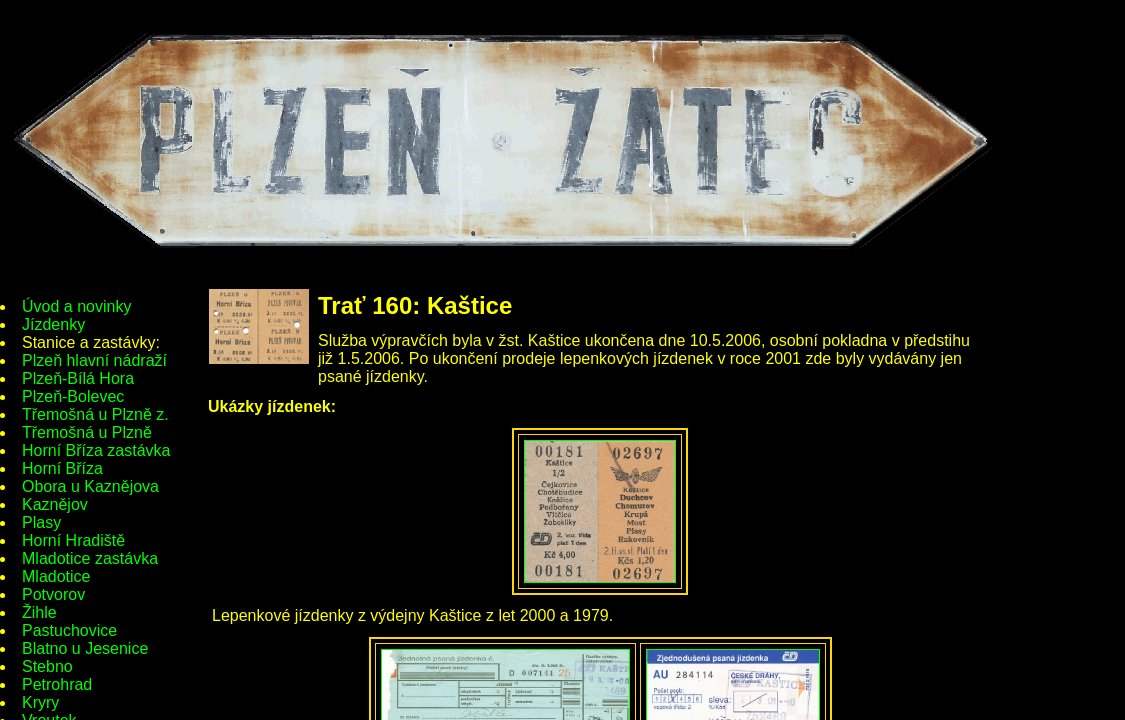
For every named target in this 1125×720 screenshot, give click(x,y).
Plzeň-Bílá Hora (78, 378)
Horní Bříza (62, 468)
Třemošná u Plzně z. (95, 414)
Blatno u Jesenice (85, 648)
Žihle (39, 612)
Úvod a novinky (76, 306)
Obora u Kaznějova (90, 486)
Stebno (47, 666)
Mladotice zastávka (90, 558)
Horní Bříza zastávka (96, 450)
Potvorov (53, 594)
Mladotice (56, 576)
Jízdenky (53, 324)
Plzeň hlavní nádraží (94, 360)
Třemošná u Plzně (87, 432)
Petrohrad (57, 684)
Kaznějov (55, 504)
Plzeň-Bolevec (73, 396)
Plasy (41, 522)
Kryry (40, 702)
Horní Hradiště (73, 540)
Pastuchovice (69, 630)
